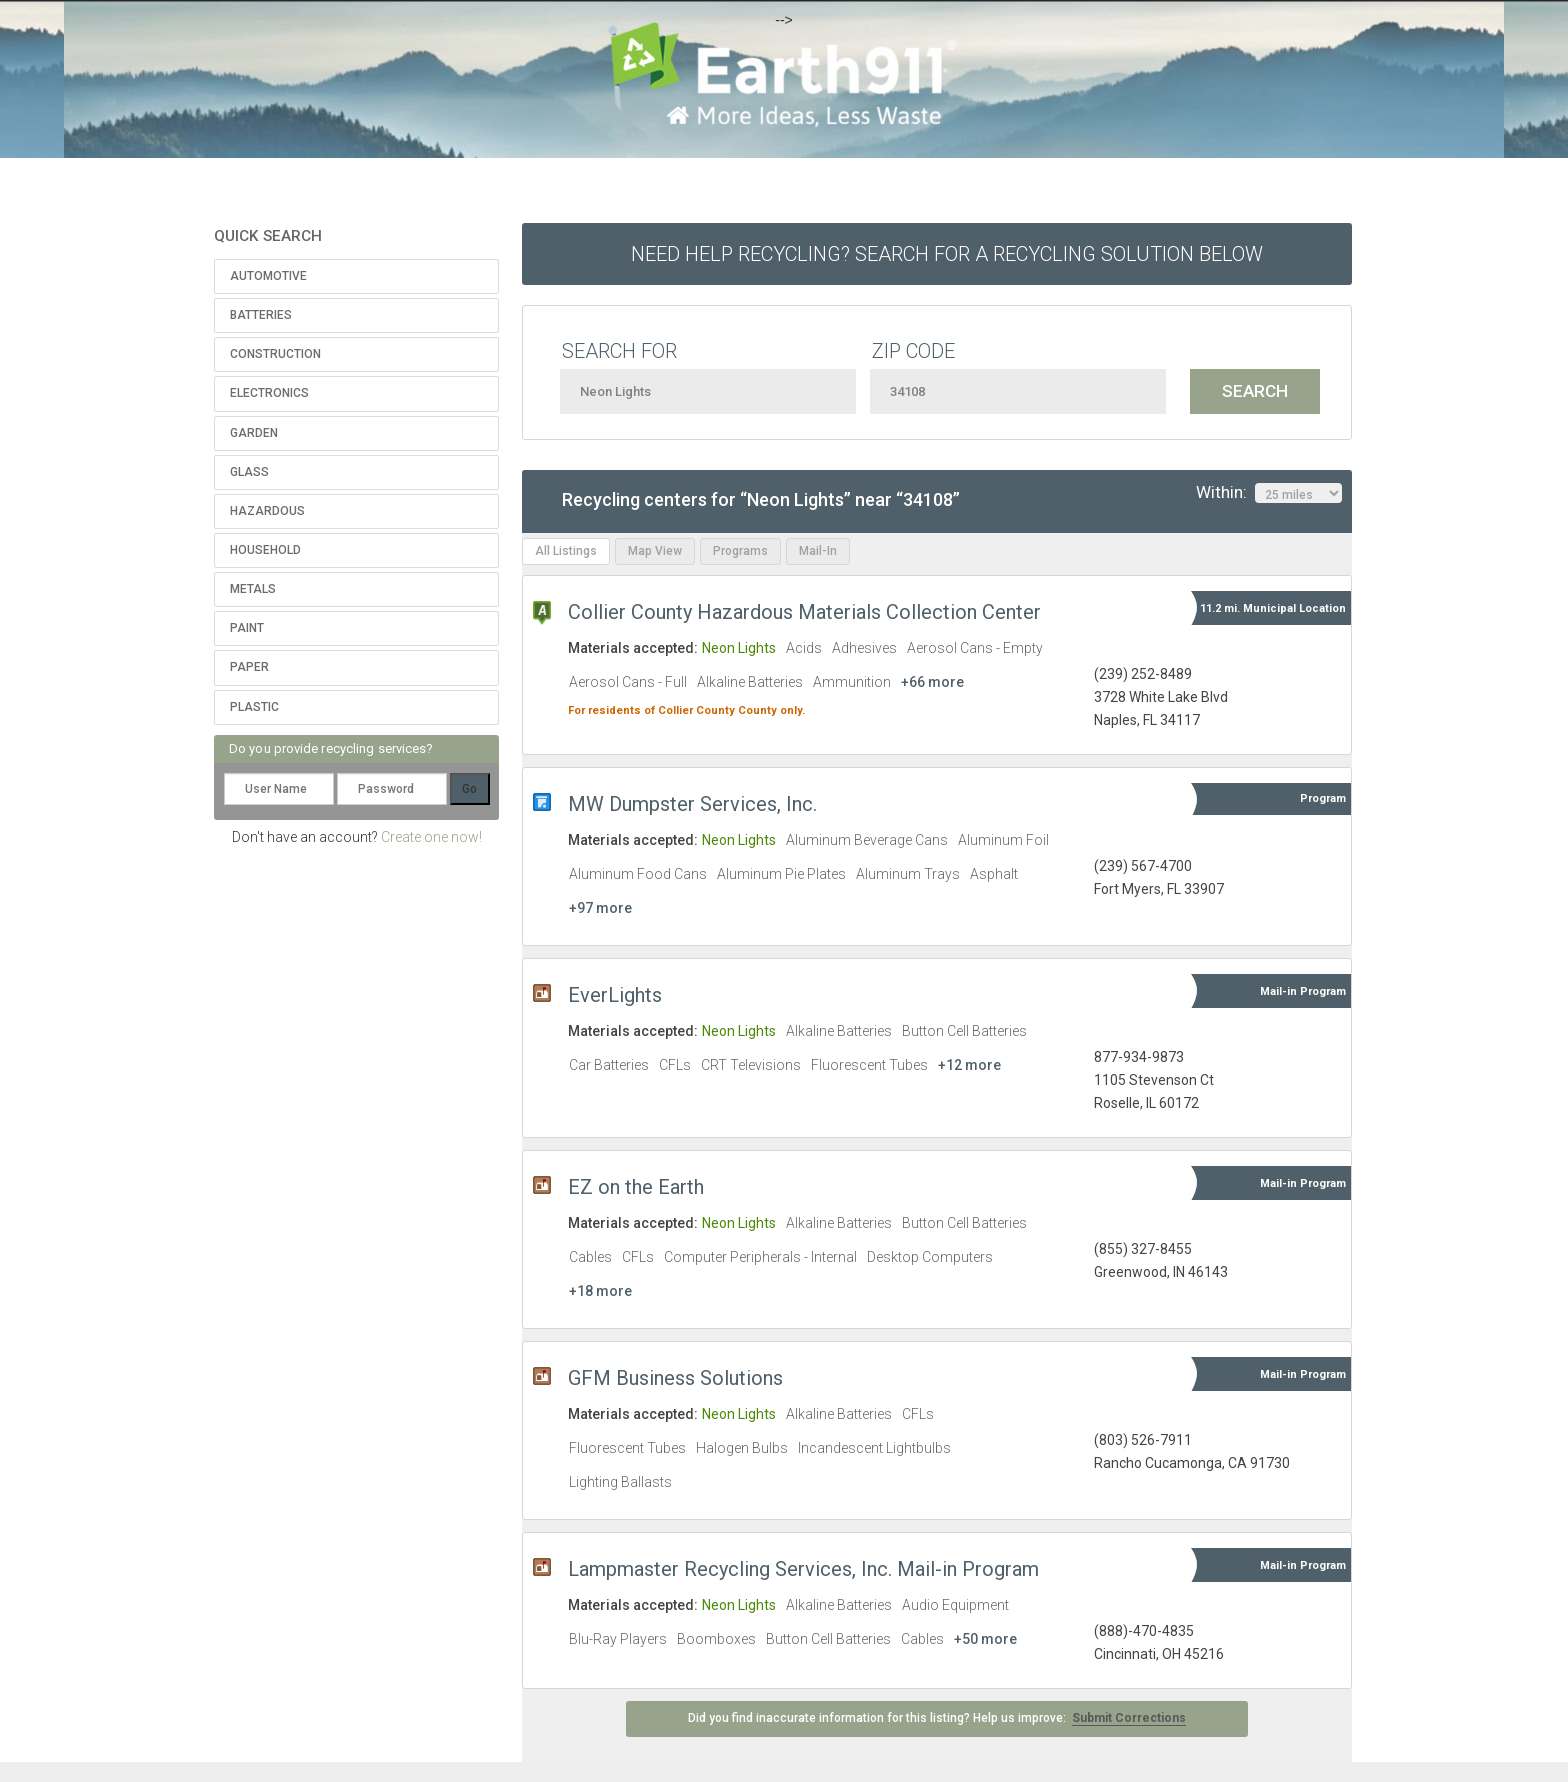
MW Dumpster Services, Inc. (692, 804)
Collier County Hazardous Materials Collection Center (804, 612)
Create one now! (431, 837)
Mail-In (818, 551)
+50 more (985, 1639)
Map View (655, 551)
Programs (740, 551)
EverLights (615, 995)
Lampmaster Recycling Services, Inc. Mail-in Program (803, 1569)
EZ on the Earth (636, 1187)
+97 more (600, 908)
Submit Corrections (1129, 1718)
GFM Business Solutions (675, 1378)
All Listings (566, 551)
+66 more (932, 682)
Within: (1269, 493)
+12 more (969, 1065)
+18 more (600, 1291)
